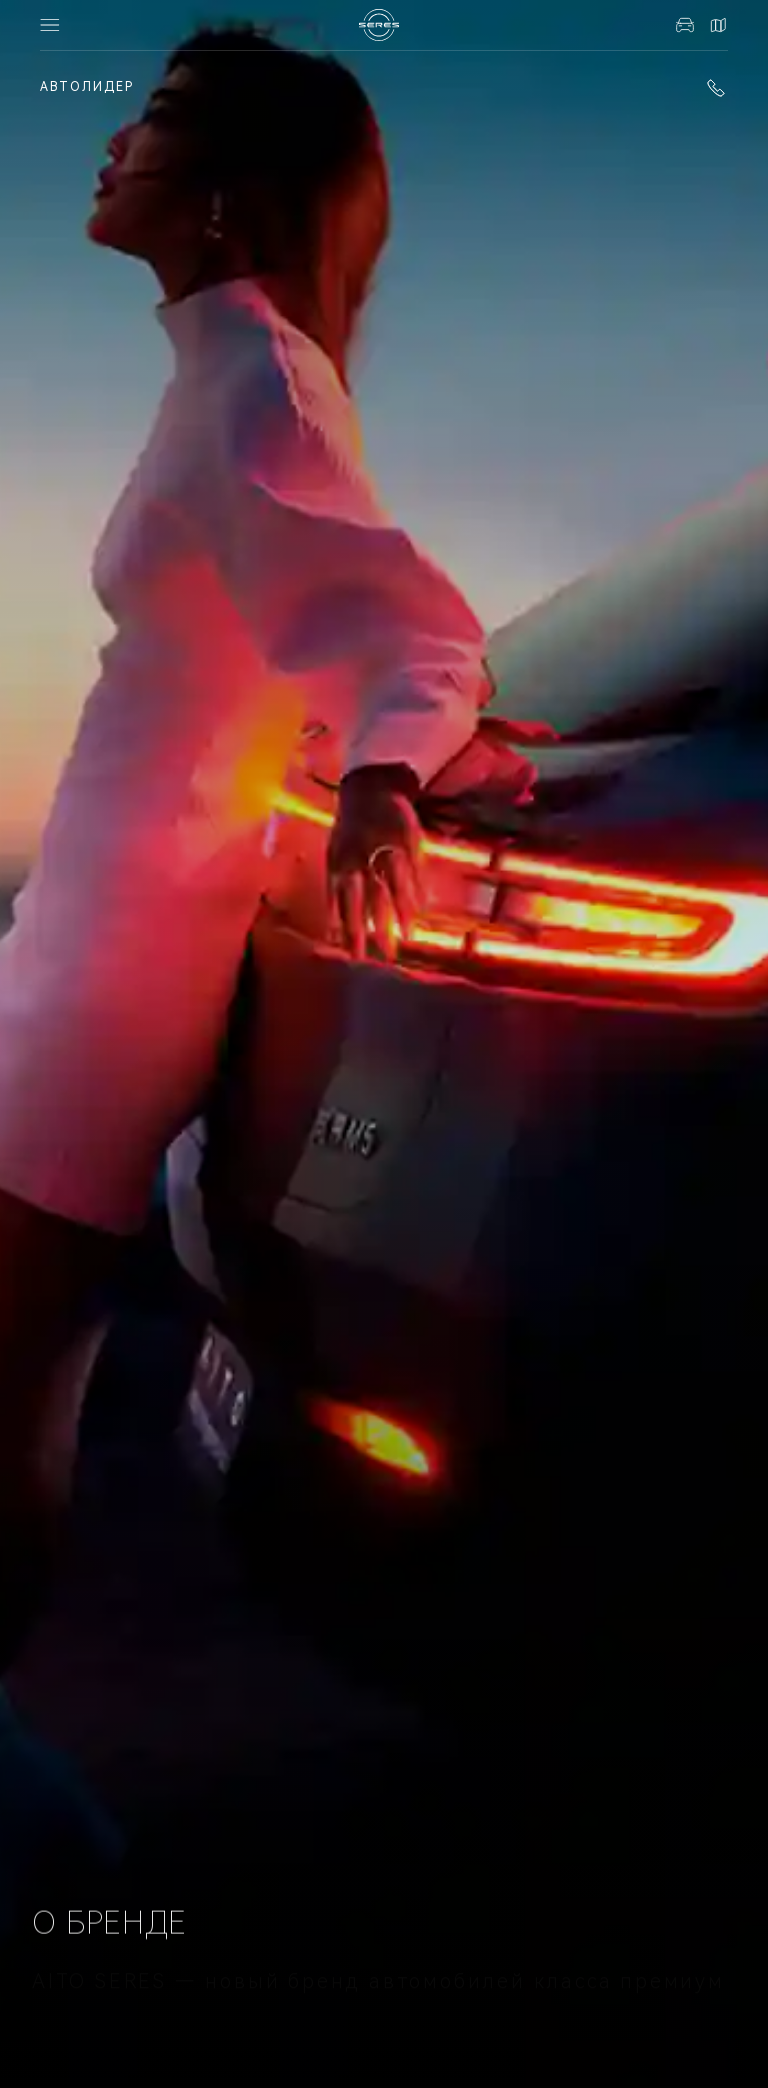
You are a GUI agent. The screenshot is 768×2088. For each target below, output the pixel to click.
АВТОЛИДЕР (87, 87)
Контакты (718, 25)
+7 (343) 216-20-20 (716, 88)
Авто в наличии (685, 25)
